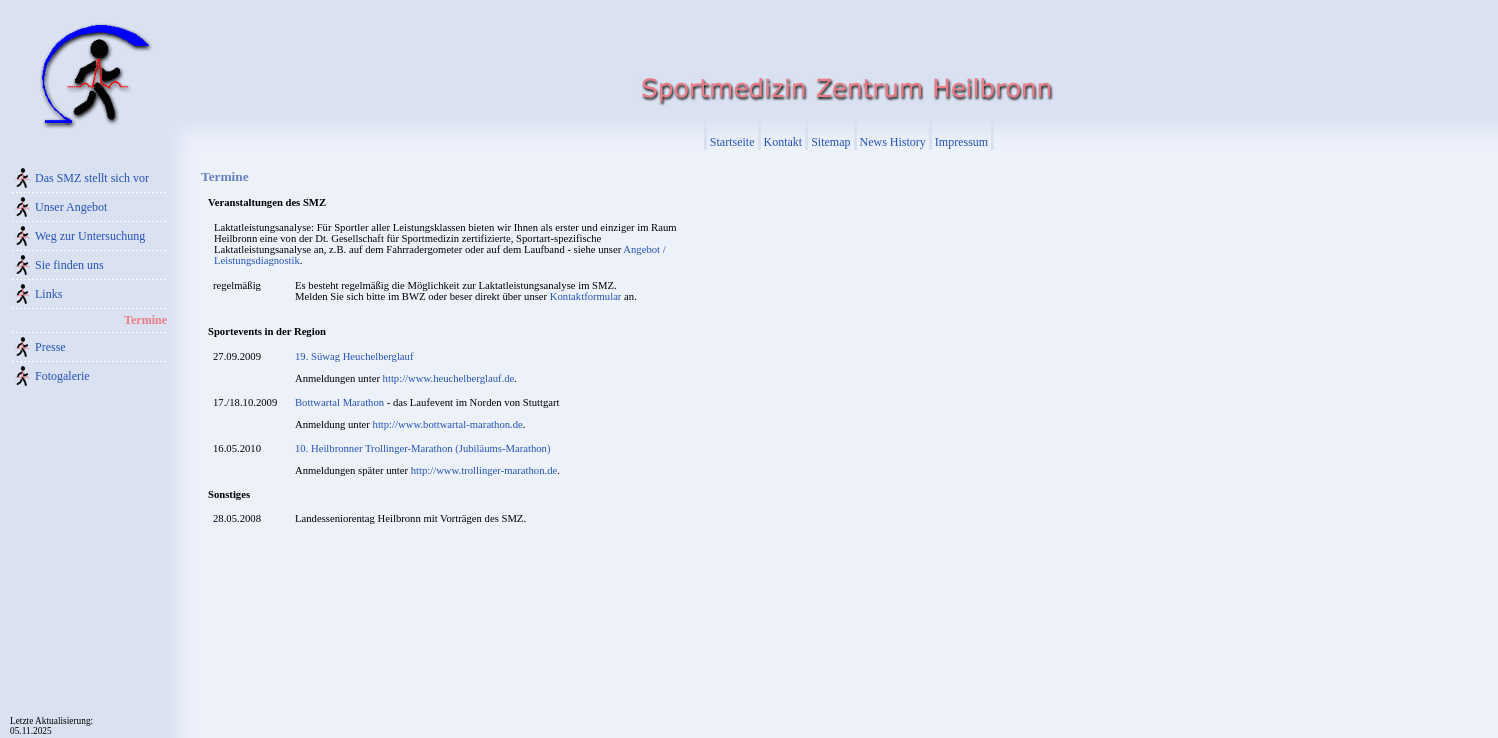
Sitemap (830, 142)
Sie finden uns (69, 265)
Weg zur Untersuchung (90, 236)
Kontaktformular (586, 296)
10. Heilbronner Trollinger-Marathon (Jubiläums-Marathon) (423, 448)
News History (893, 142)
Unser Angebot (71, 207)
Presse (50, 347)
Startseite (732, 142)
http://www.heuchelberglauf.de (449, 378)
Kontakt (783, 142)
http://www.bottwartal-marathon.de (448, 424)
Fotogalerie (62, 376)
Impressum (961, 142)
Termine (145, 320)
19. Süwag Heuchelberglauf (354, 356)
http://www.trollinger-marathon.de (484, 470)
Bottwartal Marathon (339, 402)
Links (48, 294)
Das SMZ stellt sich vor (92, 178)
